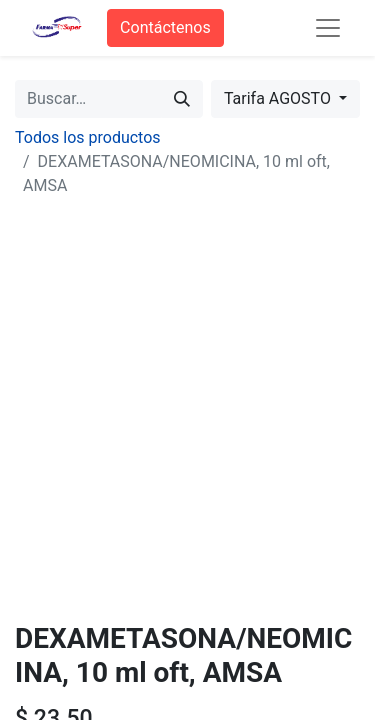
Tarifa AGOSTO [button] (279, 98)
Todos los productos (88, 137)
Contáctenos (165, 27)
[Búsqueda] (182, 99)
